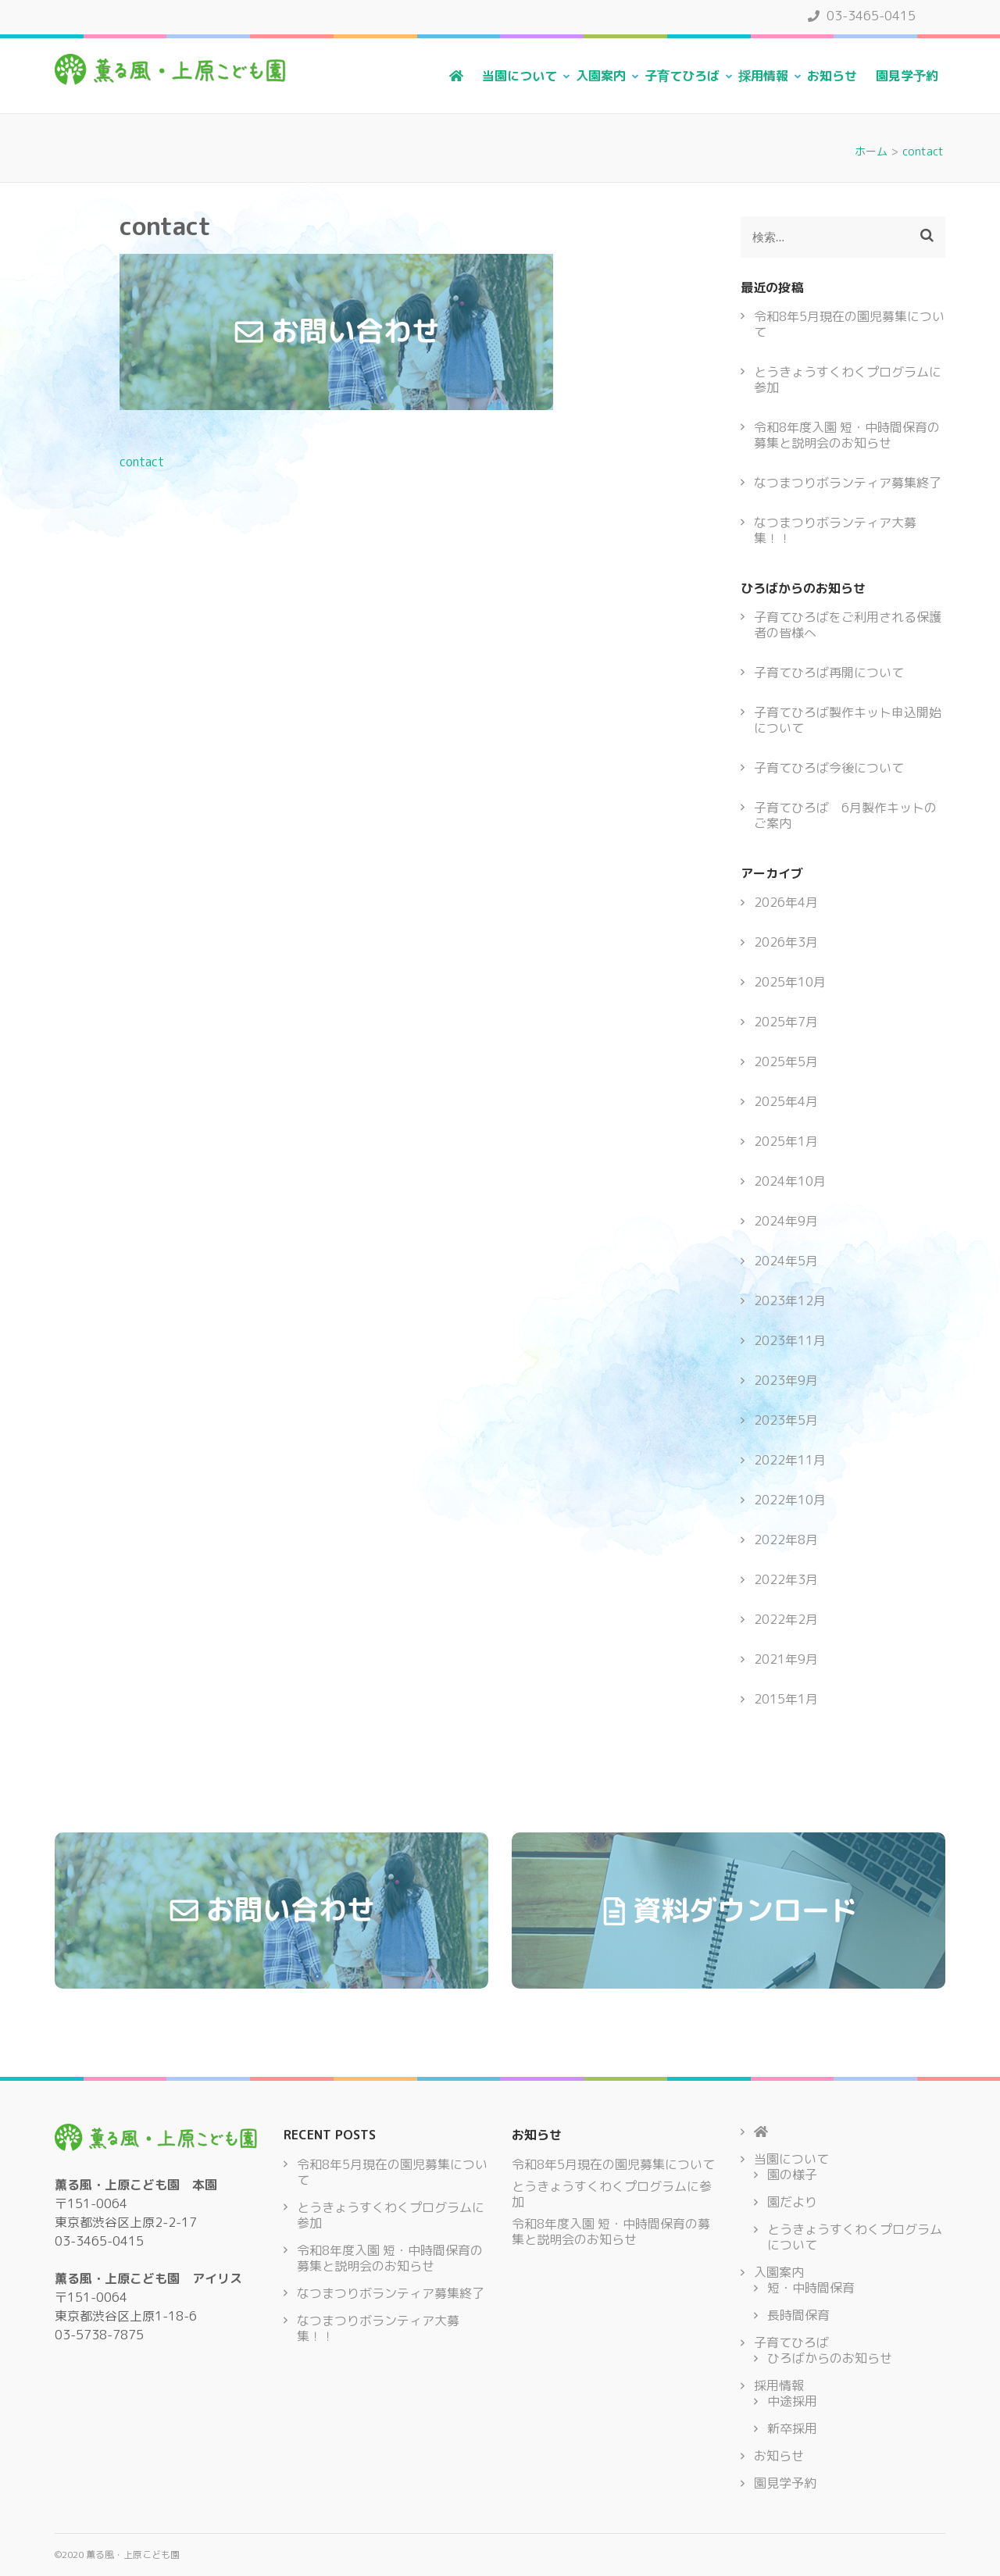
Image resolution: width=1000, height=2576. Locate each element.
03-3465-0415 (862, 15)
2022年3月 (786, 1579)
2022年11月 (790, 1459)
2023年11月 (790, 1340)
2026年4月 (786, 902)
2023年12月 (790, 1300)
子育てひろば (682, 75)
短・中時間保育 (811, 2287)
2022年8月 (786, 1539)
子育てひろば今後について (829, 767)
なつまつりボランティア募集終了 (847, 482)
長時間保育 (798, 2315)
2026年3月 (786, 942)
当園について (519, 75)
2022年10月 (790, 1499)
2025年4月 (786, 1101)
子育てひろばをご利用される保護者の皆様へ (847, 624)
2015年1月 (786, 1698)
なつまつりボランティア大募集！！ (835, 530)
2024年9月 (786, 1220)
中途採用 (792, 2401)
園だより (792, 2201)
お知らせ (832, 75)
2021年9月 (786, 1659)
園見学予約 (907, 75)
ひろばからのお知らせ (829, 2358)
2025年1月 (786, 1141)
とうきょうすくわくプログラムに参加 (847, 379)
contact (142, 461)
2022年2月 (786, 1619)
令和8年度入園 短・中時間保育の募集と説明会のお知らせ (847, 435)
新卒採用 (792, 2428)
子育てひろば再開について (829, 672)
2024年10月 (790, 1181)
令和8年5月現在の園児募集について (849, 324)
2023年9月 (786, 1380)
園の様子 (792, 2174)
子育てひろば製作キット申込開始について (847, 720)
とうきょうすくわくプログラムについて (854, 2237)
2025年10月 (790, 981)
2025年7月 (786, 1021)
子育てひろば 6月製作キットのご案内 (845, 815)
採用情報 (763, 75)
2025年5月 (786, 1061)
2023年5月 (786, 1420)
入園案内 (601, 75)
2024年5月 (786, 1260)
